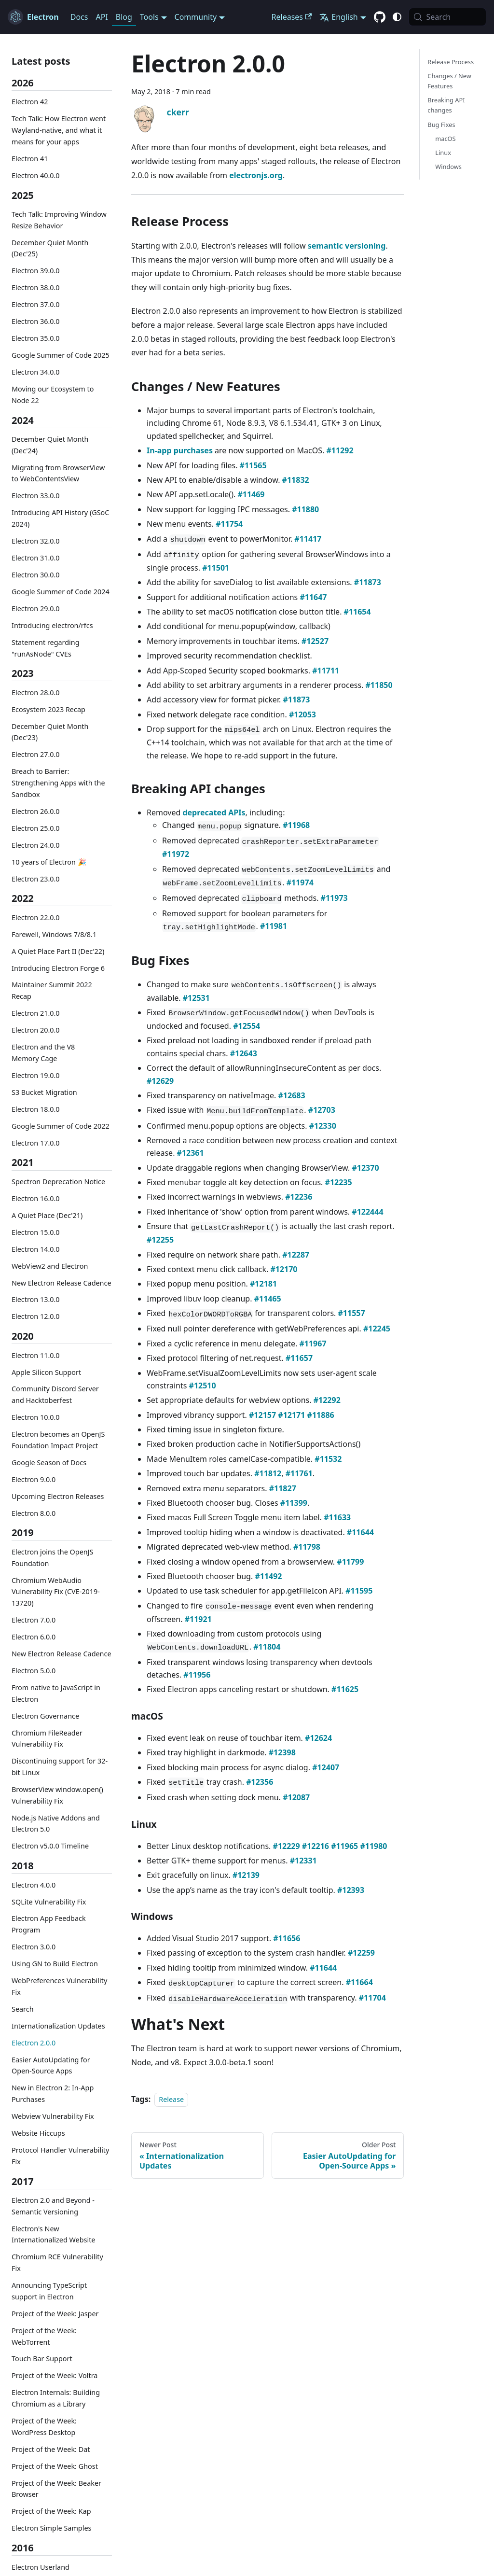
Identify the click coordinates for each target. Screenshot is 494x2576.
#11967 (312, 1343)
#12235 (338, 1182)
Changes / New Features (449, 80)
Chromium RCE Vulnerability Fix (57, 2262)
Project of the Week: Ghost (55, 2466)
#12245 (376, 1328)
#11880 (305, 509)
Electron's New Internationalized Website (53, 2234)
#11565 (253, 465)
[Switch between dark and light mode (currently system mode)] (397, 17)
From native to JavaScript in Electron (56, 1693)
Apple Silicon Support (46, 1372)
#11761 (299, 1473)
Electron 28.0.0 (36, 692)
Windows (448, 166)
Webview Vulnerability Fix (53, 2116)
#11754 (229, 523)
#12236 (298, 1196)
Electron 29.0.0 (36, 608)
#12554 (246, 1026)
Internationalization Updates (58, 2025)
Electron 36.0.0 (36, 321)
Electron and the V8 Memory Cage (43, 1052)
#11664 (359, 1982)
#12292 (327, 1400)
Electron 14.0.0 (36, 1249)
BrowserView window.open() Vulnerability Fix (57, 1795)
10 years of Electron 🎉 (49, 862)
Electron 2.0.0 (33, 2042)
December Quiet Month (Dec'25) (50, 248)
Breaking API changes (446, 105)
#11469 (250, 494)
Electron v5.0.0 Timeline (50, 1845)
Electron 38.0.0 (36, 287)
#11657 (299, 1358)
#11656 (286, 1938)
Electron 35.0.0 (36, 338)
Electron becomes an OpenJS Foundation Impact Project (58, 1439)
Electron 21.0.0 (36, 1013)
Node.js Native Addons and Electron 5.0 (56, 1823)
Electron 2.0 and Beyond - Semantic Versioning (53, 2206)
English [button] (338, 17)
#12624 (318, 1738)
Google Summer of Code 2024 (61, 591)
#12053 (302, 714)
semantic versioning (347, 245)
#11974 (300, 882)
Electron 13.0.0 (36, 1299)
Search (23, 2009)
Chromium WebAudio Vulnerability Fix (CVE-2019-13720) (56, 1592)
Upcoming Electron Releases (58, 1496)
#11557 (351, 1313)
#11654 (357, 611)
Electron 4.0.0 (33, 1885)
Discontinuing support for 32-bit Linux (60, 1766)
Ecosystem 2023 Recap (48, 709)
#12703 (321, 1110)
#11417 (307, 538)
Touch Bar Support (42, 2358)
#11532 (328, 1459)
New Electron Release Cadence (61, 1283)
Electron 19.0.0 (36, 1075)
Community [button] (196, 17)
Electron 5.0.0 (33, 1670)
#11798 (306, 1546)
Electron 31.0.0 (36, 557)
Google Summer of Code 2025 (61, 355)
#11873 (367, 582)
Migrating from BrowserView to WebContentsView (58, 473)
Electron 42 (30, 101)
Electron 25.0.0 (36, 828)
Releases (292, 17)
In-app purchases (180, 450)
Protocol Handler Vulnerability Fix (60, 2155)
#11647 (313, 597)
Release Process (450, 61)
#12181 (263, 1283)
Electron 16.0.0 (36, 1198)
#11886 (320, 1415)
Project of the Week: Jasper (55, 2313)
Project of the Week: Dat (51, 2449)
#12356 (259, 1782)
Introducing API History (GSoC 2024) (60, 518)
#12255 (160, 1239)
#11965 (344, 1846)
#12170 (283, 1269)
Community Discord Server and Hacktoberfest (55, 1394)
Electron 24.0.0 (36, 845)
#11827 (282, 1488)
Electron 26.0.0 (36, 811)
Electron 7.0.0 (33, 1619)
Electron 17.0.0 (36, 1143)
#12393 (350, 1890)
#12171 (291, 1415)
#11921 (198, 1619)
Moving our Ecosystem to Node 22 (53, 394)
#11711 (325, 670)
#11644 (360, 1532)
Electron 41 (30, 158)
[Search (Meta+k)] (447, 17)
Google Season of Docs (49, 1462)
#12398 (282, 1752)
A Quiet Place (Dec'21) (47, 1215)
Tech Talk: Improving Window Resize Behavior (59, 220)
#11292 (339, 450)
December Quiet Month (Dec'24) (50, 444)
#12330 (322, 1125)
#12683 (291, 1095)
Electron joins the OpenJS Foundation (52, 1557)
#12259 (361, 1952)
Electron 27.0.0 (36, 754)
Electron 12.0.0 (36, 1316)
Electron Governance (45, 1716)
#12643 (243, 1053)
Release (171, 2099)
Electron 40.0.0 (36, 175)
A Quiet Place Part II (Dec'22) (58, 951)
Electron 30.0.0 (36, 574)
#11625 (344, 1689)
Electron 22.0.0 (36, 917)
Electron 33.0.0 (36, 495)
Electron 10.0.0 (36, 1417)
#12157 (262, 1415)
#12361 (190, 1153)
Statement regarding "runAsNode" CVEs (46, 648)
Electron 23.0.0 (36, 878)
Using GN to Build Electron (55, 1963)
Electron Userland (40, 2567)
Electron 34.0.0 (36, 372)
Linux (443, 152)
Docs (79, 17)
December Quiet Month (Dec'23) (50, 732)
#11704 (372, 1997)
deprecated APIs (213, 812)
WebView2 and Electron (50, 1266)
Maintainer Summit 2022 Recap (52, 990)
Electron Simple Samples (51, 2528)
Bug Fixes (441, 124)
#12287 (295, 1254)
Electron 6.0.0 (33, 1636)
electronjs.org (256, 175)
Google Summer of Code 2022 (61, 1126)
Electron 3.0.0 (33, 1946)
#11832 (295, 480)
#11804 (266, 1646)
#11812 (267, 1473)
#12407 (325, 1767)
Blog (124, 17)
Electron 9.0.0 (33, 1479)
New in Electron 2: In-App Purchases (53, 2093)
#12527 (315, 641)
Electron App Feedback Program (49, 1924)
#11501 (215, 567)
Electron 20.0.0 (36, 1030)
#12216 (315, 1846)
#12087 (296, 1797)
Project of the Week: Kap (51, 2511)
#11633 (337, 1517)
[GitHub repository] (379, 17)
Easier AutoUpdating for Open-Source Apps (51, 2065)
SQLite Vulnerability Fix (49, 1901)
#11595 (358, 1590)
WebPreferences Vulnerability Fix (59, 1986)
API (102, 17)
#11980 (373, 1846)
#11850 (379, 685)
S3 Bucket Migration (44, 1092)
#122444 (367, 1211)
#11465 (267, 1298)
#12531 (196, 998)
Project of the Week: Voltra (54, 2375)
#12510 (202, 1385)
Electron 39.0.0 (36, 270)
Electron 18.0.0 (36, 1109)
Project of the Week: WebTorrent (44, 2336)
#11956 (196, 1674)
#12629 (160, 1081)
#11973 (334, 898)
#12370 (365, 1167)
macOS (445, 138)
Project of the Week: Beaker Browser (56, 2488)
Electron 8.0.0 (33, 1513)
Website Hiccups (38, 2133)
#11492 (268, 1576)
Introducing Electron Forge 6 (58, 968)
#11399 (293, 1503)
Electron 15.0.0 (36, 1232)
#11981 (273, 926)
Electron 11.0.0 (36, 1355)
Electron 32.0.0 (36, 541)
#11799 (350, 1561)
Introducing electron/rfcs (52, 625)
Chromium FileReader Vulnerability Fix (47, 1738)
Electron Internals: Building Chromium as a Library (56, 2398)
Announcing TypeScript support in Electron (49, 2291)
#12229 (286, 1846)
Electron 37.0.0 (36, 304)
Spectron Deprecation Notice (58, 1181)
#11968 (296, 825)
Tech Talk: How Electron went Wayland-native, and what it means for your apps (59, 130)
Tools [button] (149, 17)
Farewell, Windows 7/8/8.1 (54, 934)
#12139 (246, 1875)
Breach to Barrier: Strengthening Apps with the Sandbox (58, 783)
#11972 (175, 854)
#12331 (303, 1860)
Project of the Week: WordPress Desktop (44, 2426)
